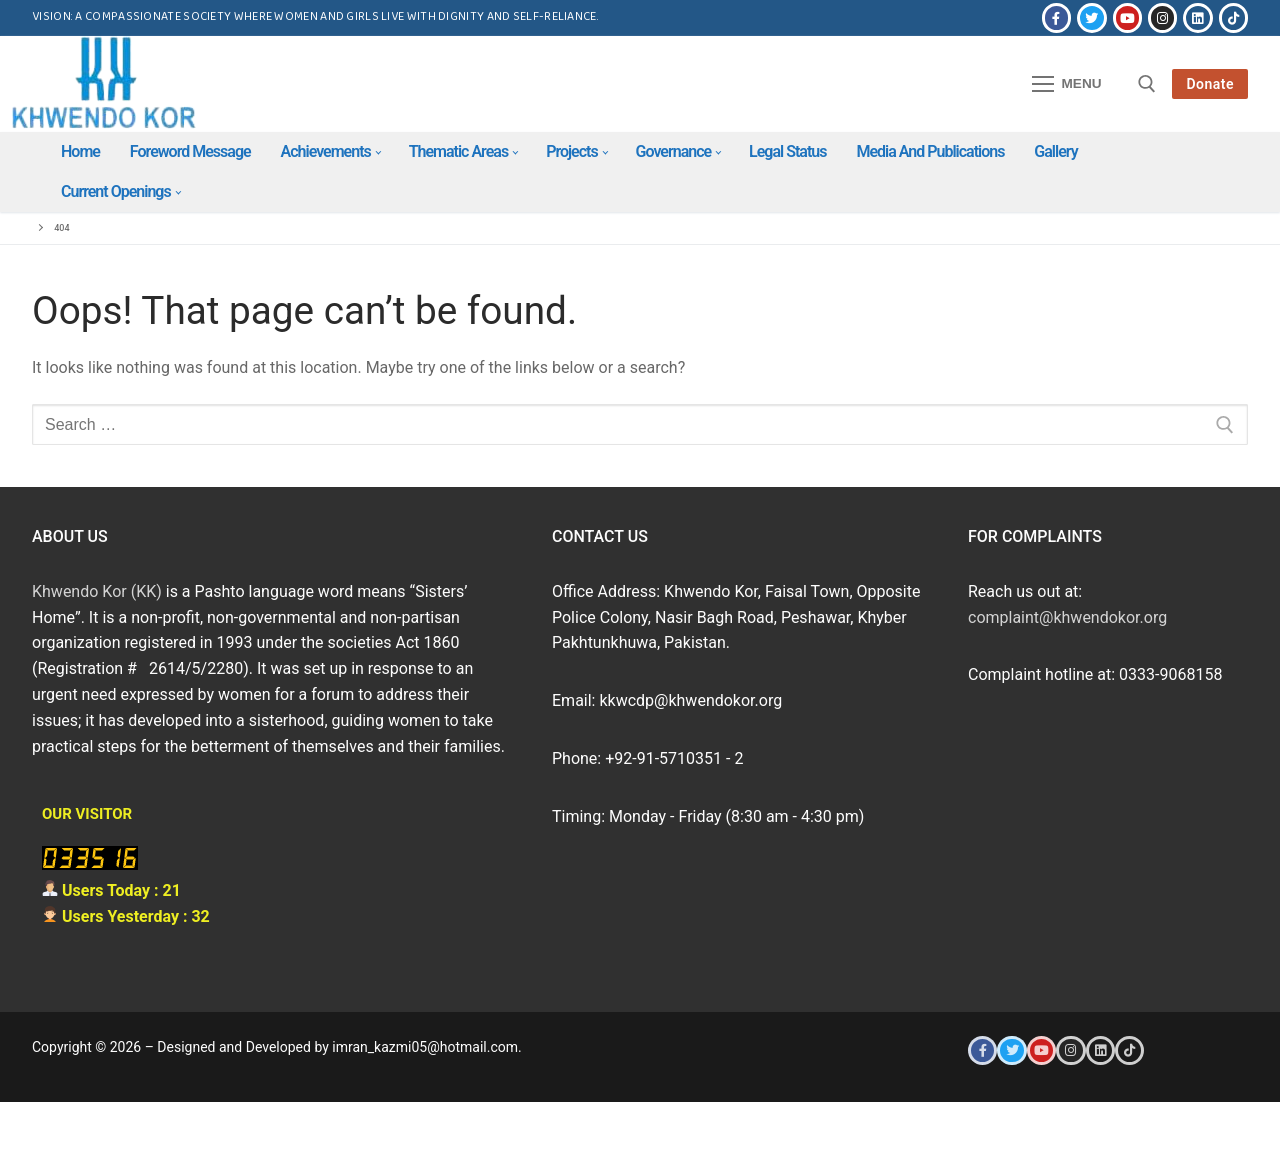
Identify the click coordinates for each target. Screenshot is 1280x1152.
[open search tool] (1147, 84)
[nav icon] (1067, 84)
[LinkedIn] (1197, 17)
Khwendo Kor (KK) (97, 591)
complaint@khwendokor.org (1067, 617)
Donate (1210, 84)
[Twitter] (1091, 17)
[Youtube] (1127, 17)
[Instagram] (1162, 17)
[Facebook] (1056, 17)
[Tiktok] (1233, 17)
